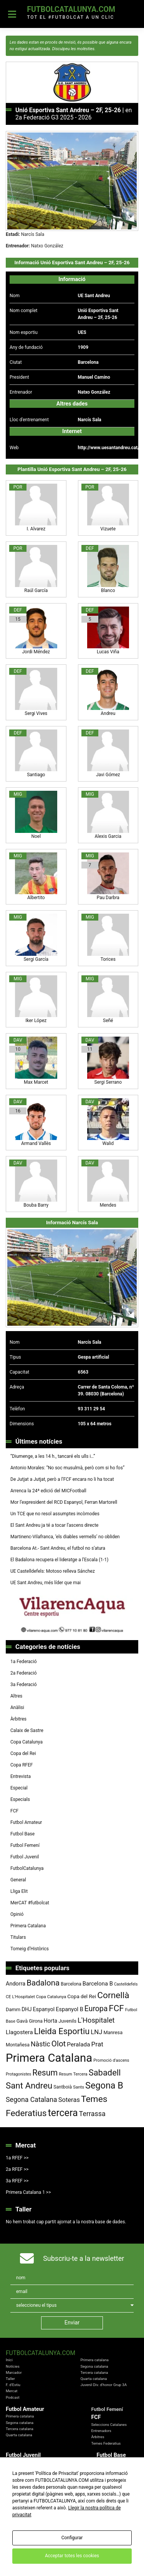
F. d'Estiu (13, 2385)
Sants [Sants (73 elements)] (78, 2087)
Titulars (18, 1937)
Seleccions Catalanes (109, 2424)
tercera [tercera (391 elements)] (63, 2112)
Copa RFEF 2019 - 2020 (95, 2512)
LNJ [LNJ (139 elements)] (96, 2032)
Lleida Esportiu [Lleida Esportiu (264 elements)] (62, 2031)
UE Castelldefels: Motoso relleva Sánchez (52, 1571)
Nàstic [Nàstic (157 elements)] (40, 2044)
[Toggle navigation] (12, 14)
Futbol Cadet (107, 2462)
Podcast (13, 2397)
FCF (14, 1811)
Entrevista (20, 1776)
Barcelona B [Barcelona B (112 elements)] (98, 1983)
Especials (20, 1799)
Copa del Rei (23, 1753)
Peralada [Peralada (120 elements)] (78, 2044)
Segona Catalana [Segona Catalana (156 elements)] (31, 2099)
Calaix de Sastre (26, 1730)
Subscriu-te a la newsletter (83, 2258)
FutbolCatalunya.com (71, 9)
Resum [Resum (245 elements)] (45, 2072)
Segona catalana (94, 2366)
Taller (10, 2378)
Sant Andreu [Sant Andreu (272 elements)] (29, 2085)
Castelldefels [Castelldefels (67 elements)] (126, 1984)
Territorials (14, 2475)
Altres (16, 1696)
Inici (9, 2360)
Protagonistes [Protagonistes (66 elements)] (18, 2074)
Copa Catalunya (26, 1742)
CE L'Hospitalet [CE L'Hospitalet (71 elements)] (20, 1996)
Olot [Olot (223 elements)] (58, 2043)
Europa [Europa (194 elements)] (96, 2008)
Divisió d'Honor (18, 2462)
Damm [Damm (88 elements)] (13, 2009)
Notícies (13, 2366)
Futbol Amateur (26, 1822)
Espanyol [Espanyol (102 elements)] (44, 2009)
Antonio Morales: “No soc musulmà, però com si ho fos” (67, 1467)
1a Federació (23, 1661)
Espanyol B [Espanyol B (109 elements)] (69, 2009)
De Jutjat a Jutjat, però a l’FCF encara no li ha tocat (62, 1479)
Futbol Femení (25, 1845)
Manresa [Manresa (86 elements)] (112, 2032)
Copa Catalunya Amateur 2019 (101, 2518)
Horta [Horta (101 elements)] (50, 2021)
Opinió (16, 1914)
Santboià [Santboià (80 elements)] (62, 2087)
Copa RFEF (21, 1765)
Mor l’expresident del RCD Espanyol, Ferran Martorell (63, 1502)
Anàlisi (17, 1707)
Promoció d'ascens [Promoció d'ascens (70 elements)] (111, 2060)
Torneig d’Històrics (29, 1948)
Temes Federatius (106, 2443)
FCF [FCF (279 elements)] (116, 2008)
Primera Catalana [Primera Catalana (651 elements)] (49, 2057)
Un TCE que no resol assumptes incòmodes (54, 1513)
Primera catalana (94, 2360)
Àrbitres (18, 1719)
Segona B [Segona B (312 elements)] (104, 2085)
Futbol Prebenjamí (111, 2481)
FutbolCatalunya (27, 1868)
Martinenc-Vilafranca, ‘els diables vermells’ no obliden (65, 1536)
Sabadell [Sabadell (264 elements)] (105, 2072)
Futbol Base (22, 1834)
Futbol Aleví (106, 2475)
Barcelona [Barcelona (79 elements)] (71, 1984)
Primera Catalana (28, 1925)
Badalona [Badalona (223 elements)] (43, 1982)
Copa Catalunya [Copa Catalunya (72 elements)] (51, 1996)
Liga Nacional (17, 2468)
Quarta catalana (93, 2378)
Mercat (11, 2391)
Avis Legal (32, 2551)
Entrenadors (101, 2431)
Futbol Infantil (107, 2468)
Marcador (14, 2372)
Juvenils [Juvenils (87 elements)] (67, 2021)
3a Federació (23, 1684)
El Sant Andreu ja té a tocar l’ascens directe (54, 1525)
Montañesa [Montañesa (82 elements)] (18, 2045)
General (18, 1880)
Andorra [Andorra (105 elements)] (15, 1984)
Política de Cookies (103, 2551)
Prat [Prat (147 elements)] (97, 2044)
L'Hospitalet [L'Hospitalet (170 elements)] (96, 2020)
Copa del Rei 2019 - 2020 (96, 2506)
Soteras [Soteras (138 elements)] (69, 2099)
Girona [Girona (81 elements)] (36, 2021)
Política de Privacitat (64, 2551)
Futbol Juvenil (24, 1857)
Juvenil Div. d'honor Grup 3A (103, 2385)
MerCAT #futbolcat (29, 1902)
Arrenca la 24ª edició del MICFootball (49, 1490)
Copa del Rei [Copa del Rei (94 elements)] (81, 1996)
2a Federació (23, 1673)
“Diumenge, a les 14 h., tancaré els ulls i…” (52, 1456)
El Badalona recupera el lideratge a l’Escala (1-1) (59, 1559)
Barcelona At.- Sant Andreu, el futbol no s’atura (57, 1548)
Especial (19, 1788)
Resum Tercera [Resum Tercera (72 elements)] (73, 2074)
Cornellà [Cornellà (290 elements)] (113, 1995)
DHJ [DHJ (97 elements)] (26, 2009)
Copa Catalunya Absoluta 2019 (101, 2500)
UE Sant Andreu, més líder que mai (45, 1582)
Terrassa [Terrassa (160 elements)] (92, 2114)
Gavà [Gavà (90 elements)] (22, 2021)
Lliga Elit (19, 1891)
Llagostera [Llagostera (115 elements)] (19, 2032)
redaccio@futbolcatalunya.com (72, 2557)
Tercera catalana (94, 2372)
